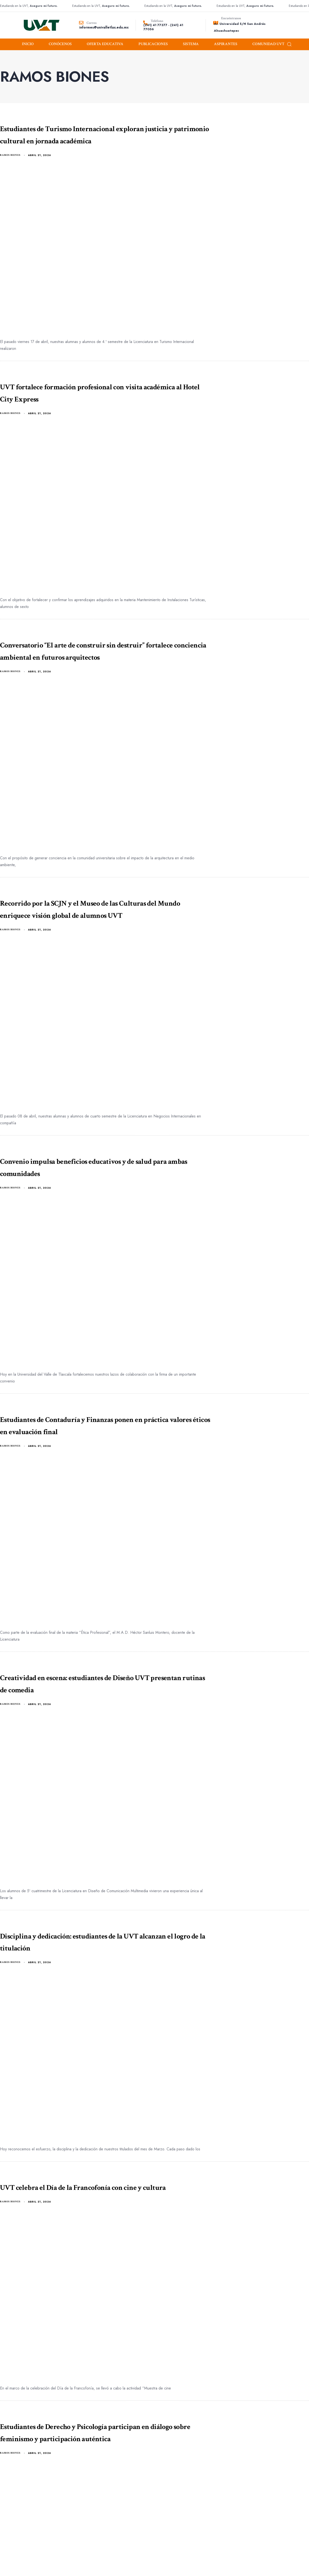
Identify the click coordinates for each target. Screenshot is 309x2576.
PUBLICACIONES (153, 44)
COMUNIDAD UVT (268, 44)
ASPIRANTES (225, 44)
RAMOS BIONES (10, 155)
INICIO (28, 44)
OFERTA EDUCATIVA (105, 44)
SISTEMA (191, 44)
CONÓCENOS (60, 44)
